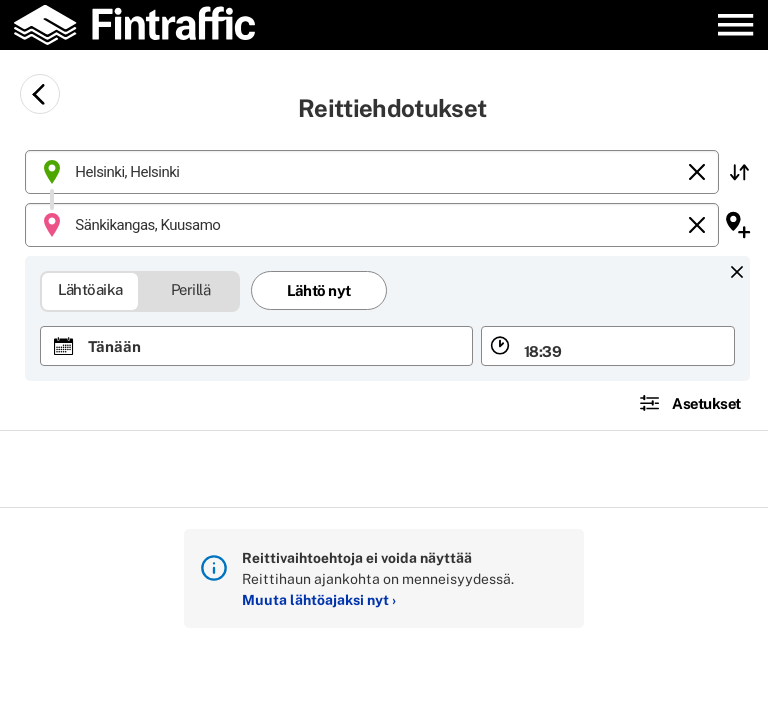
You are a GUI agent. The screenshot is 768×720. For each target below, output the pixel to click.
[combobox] (372, 172)
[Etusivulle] (146, 25)
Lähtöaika (91, 289)
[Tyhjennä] (697, 172)
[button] (739, 172)
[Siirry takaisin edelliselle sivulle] (40, 94)
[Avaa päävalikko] (735, 24)
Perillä (191, 289)
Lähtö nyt (319, 290)
